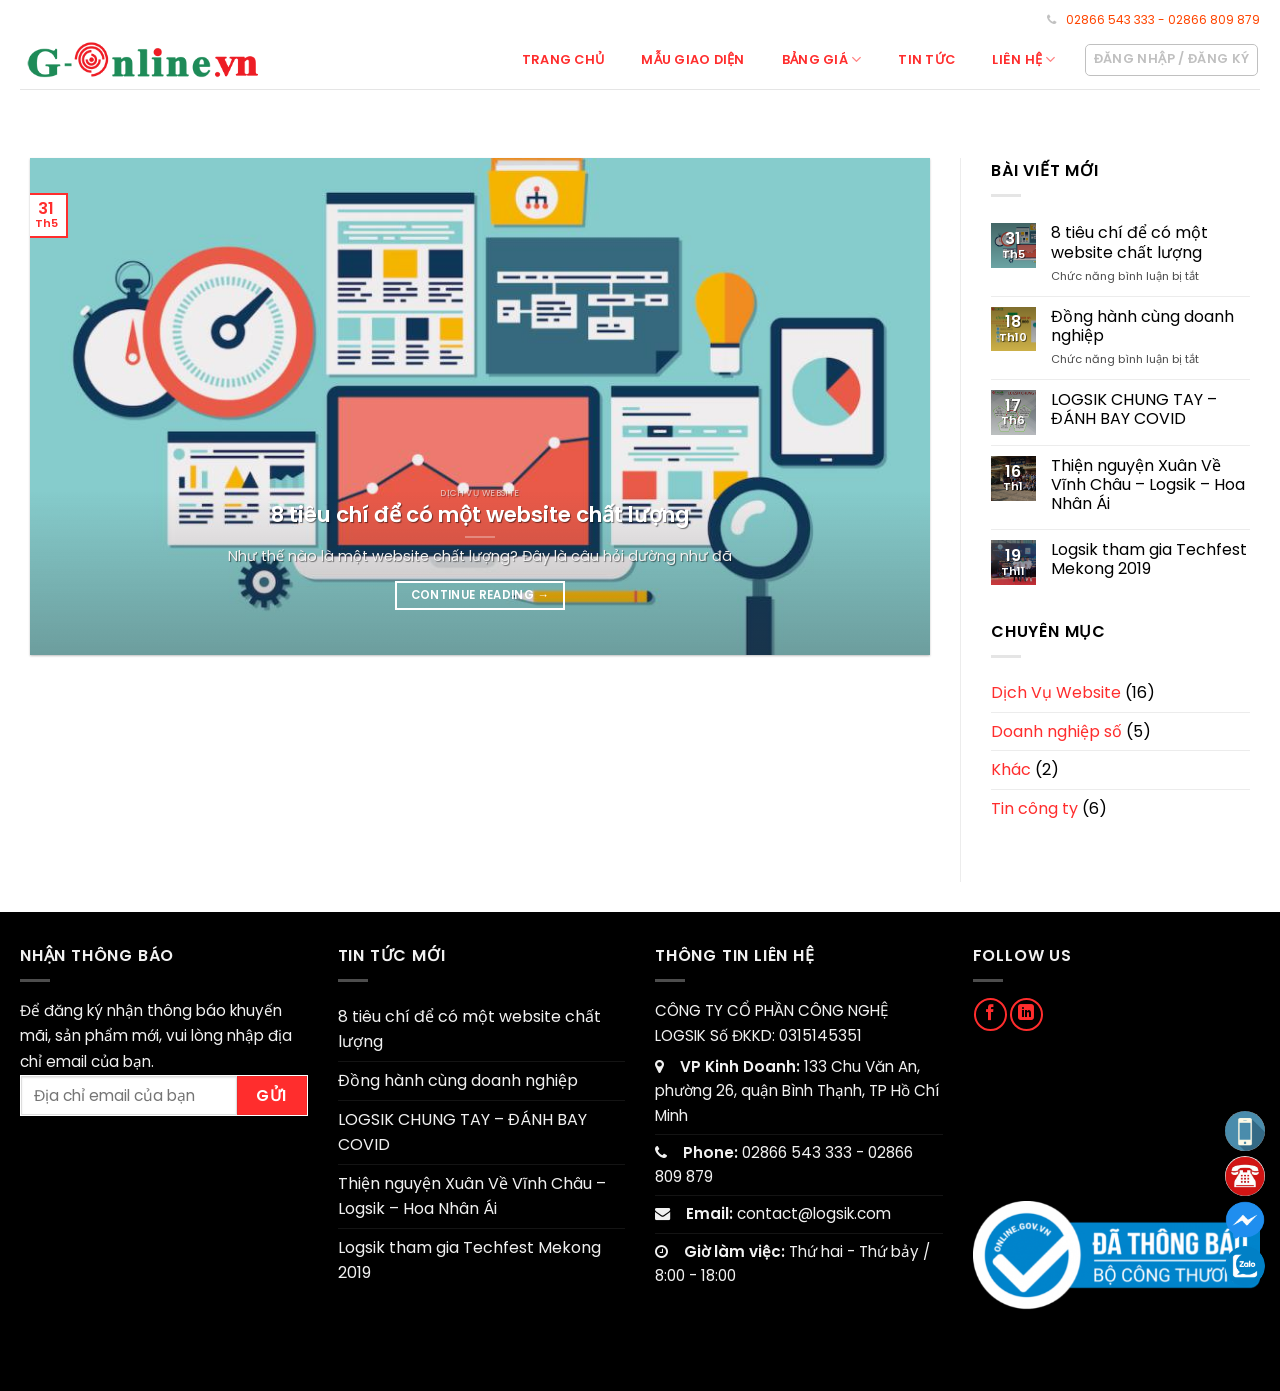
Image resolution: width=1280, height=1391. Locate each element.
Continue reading (480, 595)
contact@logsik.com (814, 1213)
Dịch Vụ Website (1056, 692)
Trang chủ (563, 59)
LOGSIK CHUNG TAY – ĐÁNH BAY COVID (1134, 409)
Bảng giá (822, 59)
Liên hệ (1023, 59)
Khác (1011, 769)
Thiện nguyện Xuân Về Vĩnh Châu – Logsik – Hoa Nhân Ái (1148, 485)
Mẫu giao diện (692, 59)
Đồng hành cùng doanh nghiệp (1142, 326)
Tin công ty (1034, 808)
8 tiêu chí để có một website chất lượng (1129, 242)
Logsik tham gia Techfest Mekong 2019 (1149, 559)
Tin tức (926, 59)
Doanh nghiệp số (1056, 731)
